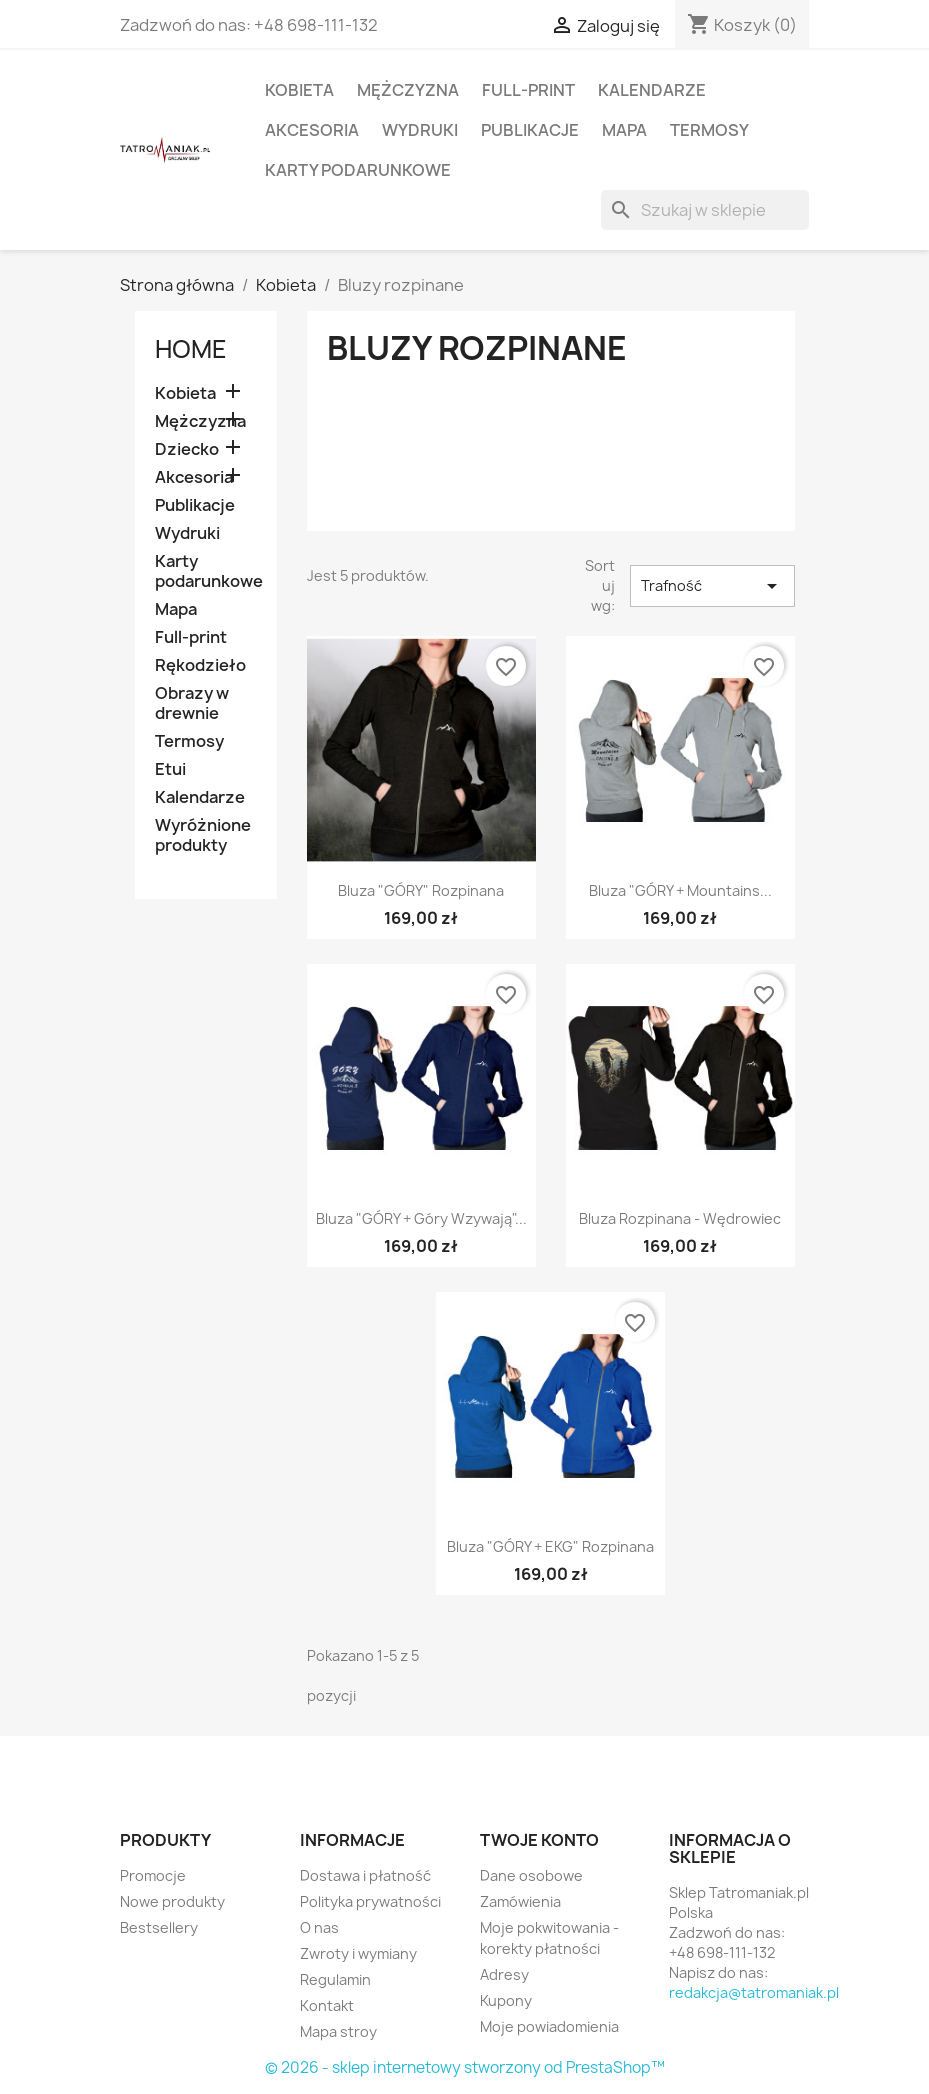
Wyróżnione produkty (203, 835)
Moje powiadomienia (549, 2026)
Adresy (504, 1974)
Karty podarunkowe (358, 170)
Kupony (506, 2000)
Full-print (528, 90)
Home (191, 349)
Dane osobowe (531, 1875)
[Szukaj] (705, 210)
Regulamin (335, 1979)
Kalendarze (652, 90)
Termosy (709, 130)
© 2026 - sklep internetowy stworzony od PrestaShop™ (465, 2067)
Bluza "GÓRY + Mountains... (680, 890)
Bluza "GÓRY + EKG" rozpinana (550, 1546)
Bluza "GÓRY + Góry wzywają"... (421, 1218)
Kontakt (327, 2005)
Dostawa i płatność (365, 1875)
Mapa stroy (338, 2031)
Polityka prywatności (370, 1901)
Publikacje (530, 130)
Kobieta (299, 90)
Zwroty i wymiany (358, 1953)
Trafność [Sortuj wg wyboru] (712, 586)
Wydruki (420, 130)
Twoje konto (539, 1840)
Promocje (153, 1875)
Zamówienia (520, 1901)
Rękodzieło (200, 665)
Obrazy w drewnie (192, 703)
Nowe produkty (172, 1901)
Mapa (624, 130)
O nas (319, 1927)
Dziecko (187, 449)
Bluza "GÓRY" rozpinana (421, 890)
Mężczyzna (408, 90)
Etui (170, 769)
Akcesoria (312, 130)
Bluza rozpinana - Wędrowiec (680, 1218)
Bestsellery (159, 1927)
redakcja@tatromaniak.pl (754, 1992)
